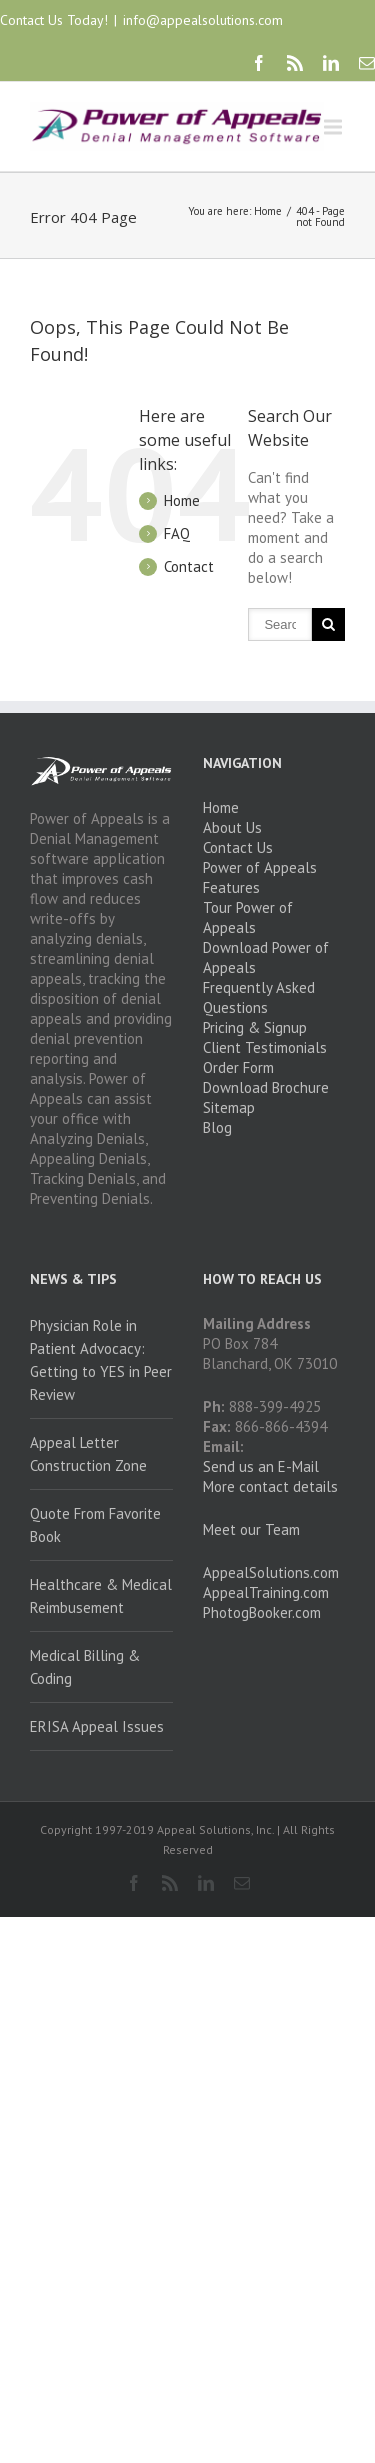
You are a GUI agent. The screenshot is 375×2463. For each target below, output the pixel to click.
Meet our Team (251, 1529)
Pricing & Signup (255, 1027)
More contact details (270, 1486)
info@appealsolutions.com (203, 20)
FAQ (177, 533)
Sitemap (229, 1107)
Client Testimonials (265, 1047)
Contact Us (238, 847)
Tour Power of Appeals (248, 917)
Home (268, 211)
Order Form (238, 1067)
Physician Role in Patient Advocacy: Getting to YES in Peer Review (101, 1360)
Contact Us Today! (54, 20)
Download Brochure (266, 1087)
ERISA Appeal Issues (97, 1726)
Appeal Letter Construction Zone (88, 1454)
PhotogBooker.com (262, 1612)
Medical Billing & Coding (85, 1667)
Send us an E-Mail (261, 1466)
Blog (217, 1127)
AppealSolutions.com (271, 1572)
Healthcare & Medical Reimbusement (101, 1596)
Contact (189, 566)
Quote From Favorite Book (95, 1525)
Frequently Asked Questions (259, 997)
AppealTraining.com (266, 1592)
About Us (232, 827)
